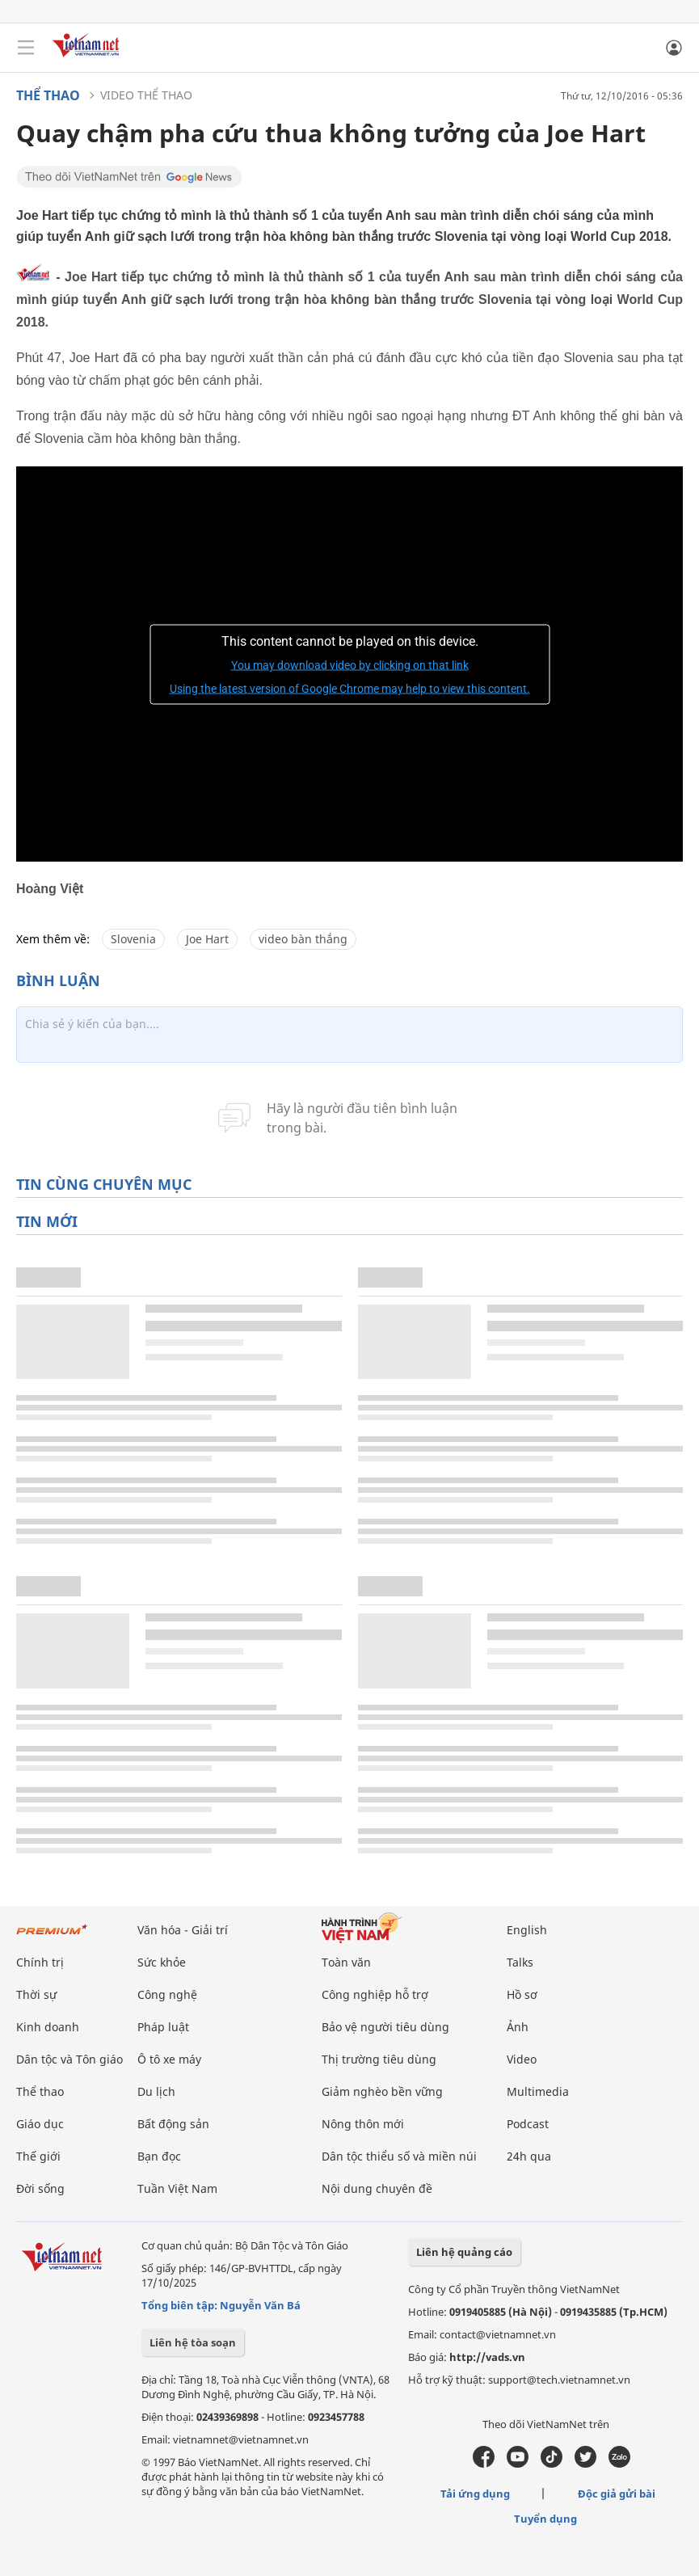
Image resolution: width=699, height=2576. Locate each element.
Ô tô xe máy (169, 2059)
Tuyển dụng (545, 2518)
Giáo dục (40, 2123)
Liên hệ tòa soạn (192, 2342)
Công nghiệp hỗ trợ (375, 1994)
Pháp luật (163, 2026)
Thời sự (36, 1994)
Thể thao (48, 95)
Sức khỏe (161, 1962)
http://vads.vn (487, 2357)
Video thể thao (146, 95)
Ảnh (517, 2026)
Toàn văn (346, 1962)
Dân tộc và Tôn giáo (69, 2059)
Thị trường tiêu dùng (379, 2059)
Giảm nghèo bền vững (382, 2091)
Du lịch (156, 2091)
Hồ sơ (522, 1994)
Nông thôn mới (363, 2123)
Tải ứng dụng (475, 2493)
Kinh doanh (47, 2026)
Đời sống (40, 2188)
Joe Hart (207, 939)
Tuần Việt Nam (177, 2188)
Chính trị (40, 1962)
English (527, 1929)
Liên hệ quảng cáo (464, 2252)
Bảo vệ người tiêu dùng (385, 2026)
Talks (520, 1962)
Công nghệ (167, 1994)
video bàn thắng (303, 939)
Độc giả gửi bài (616, 2493)
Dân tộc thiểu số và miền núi (399, 2156)
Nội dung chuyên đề (377, 2188)
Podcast (528, 2123)
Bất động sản (173, 2123)
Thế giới (38, 2156)
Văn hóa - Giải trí (182, 1929)
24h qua (529, 2156)
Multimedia (538, 2091)
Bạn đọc (159, 2156)
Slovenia (133, 939)
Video (522, 2059)
